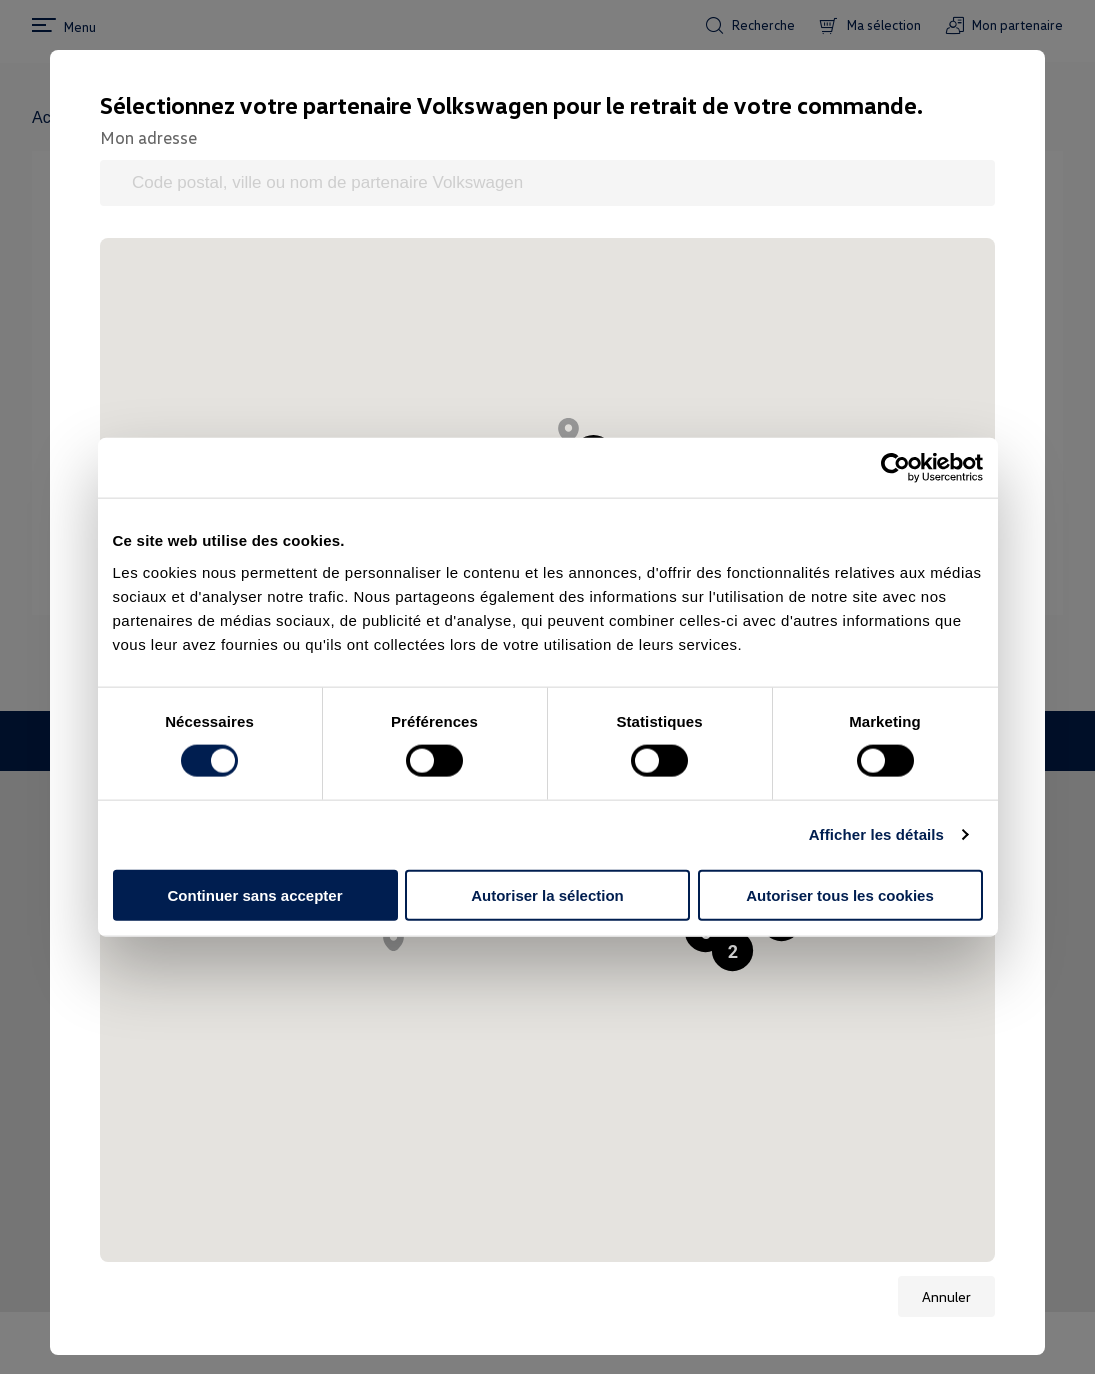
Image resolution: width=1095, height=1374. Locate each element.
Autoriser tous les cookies (840, 894)
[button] (568, 430)
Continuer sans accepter (254, 894)
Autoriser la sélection (547, 894)
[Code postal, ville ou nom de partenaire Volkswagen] (547, 183)
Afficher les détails (876, 834)
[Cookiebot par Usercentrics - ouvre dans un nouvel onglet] (895, 468)
